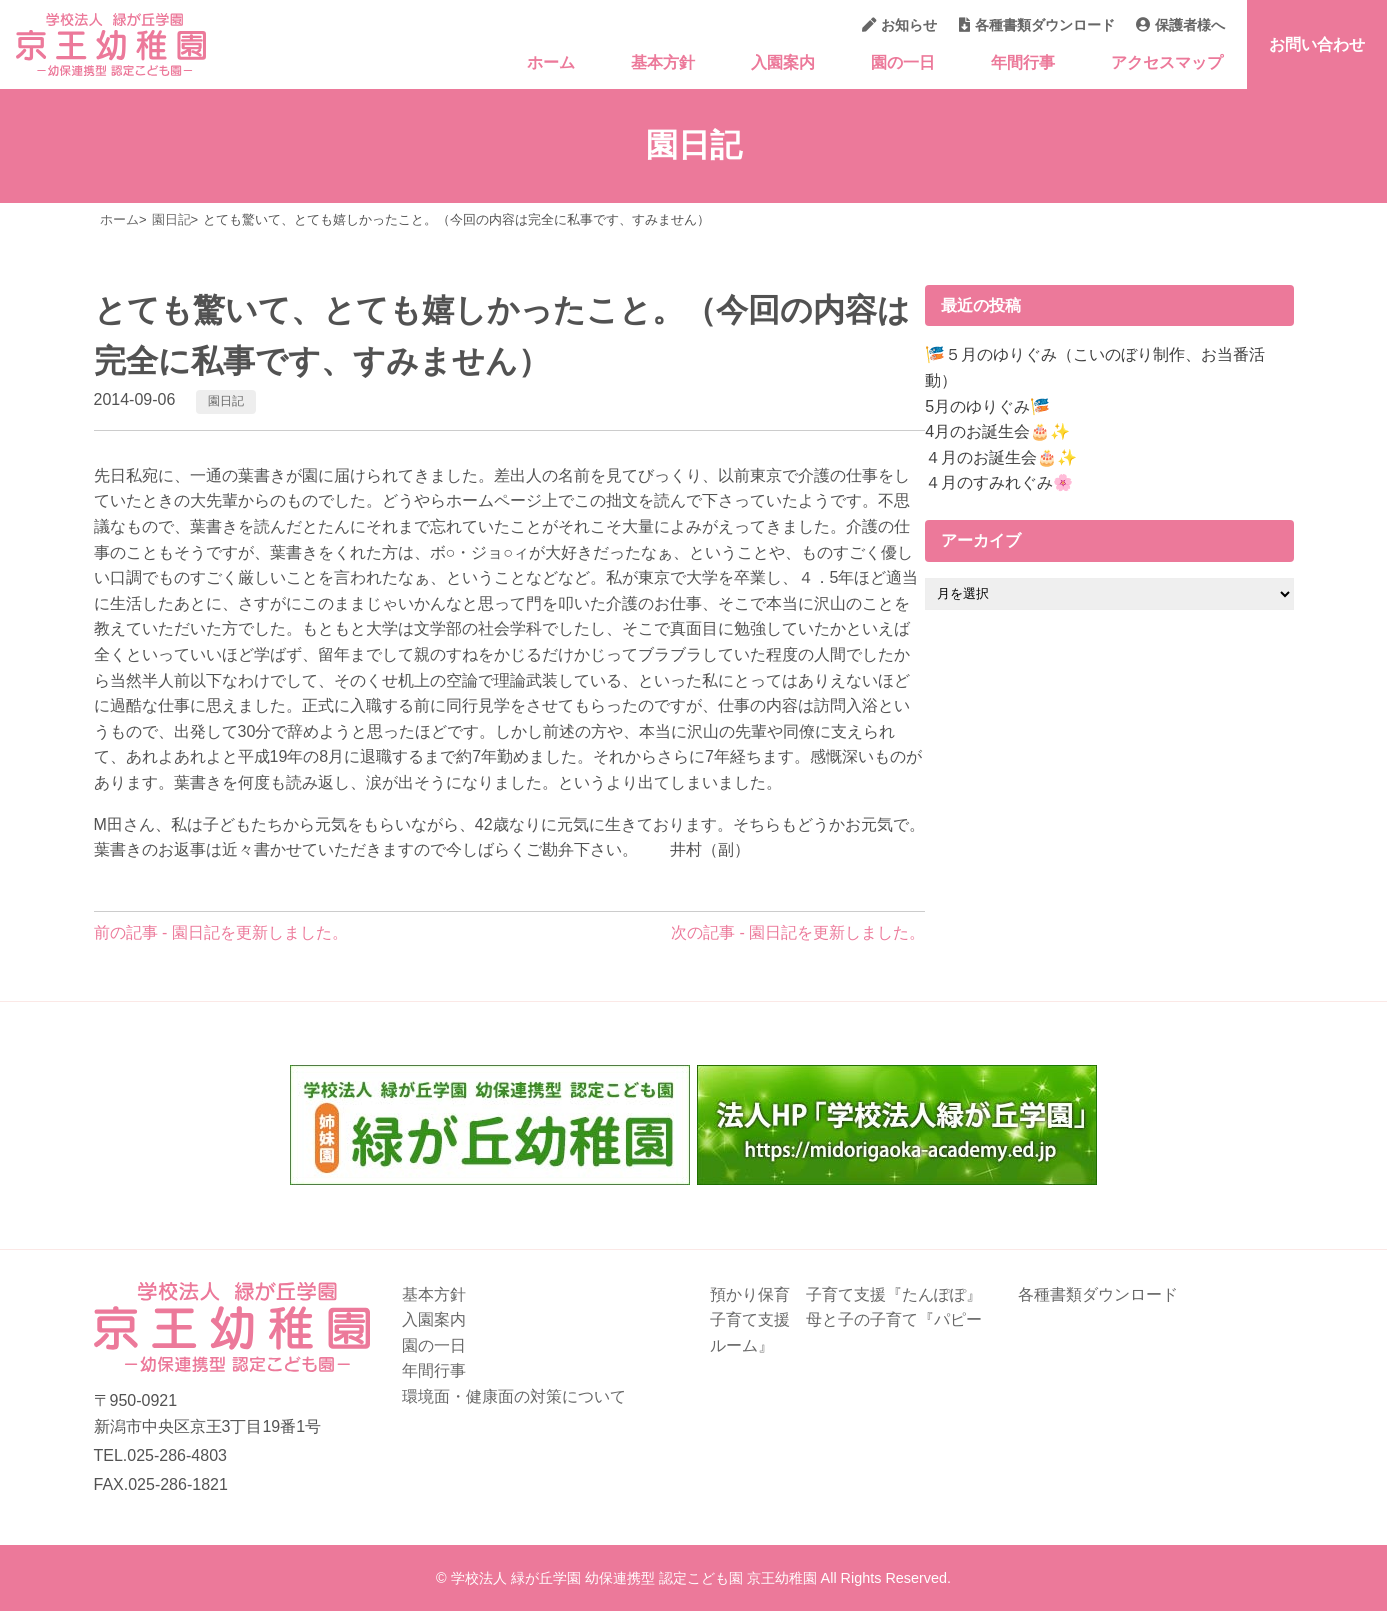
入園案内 (783, 62)
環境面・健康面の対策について (514, 1396)
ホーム (551, 62)
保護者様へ (1180, 25)
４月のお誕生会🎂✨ (1001, 457)
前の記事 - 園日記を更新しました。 (221, 932)
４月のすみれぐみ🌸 (999, 482)
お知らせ (899, 25)
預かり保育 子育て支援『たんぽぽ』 (846, 1294)
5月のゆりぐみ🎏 (987, 406)
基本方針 (663, 62)
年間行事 (1023, 62)
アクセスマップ (1167, 62)
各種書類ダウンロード (1037, 25)
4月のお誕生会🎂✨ (997, 431)
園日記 (226, 401)
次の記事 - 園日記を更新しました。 (798, 932)
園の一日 (903, 62)
